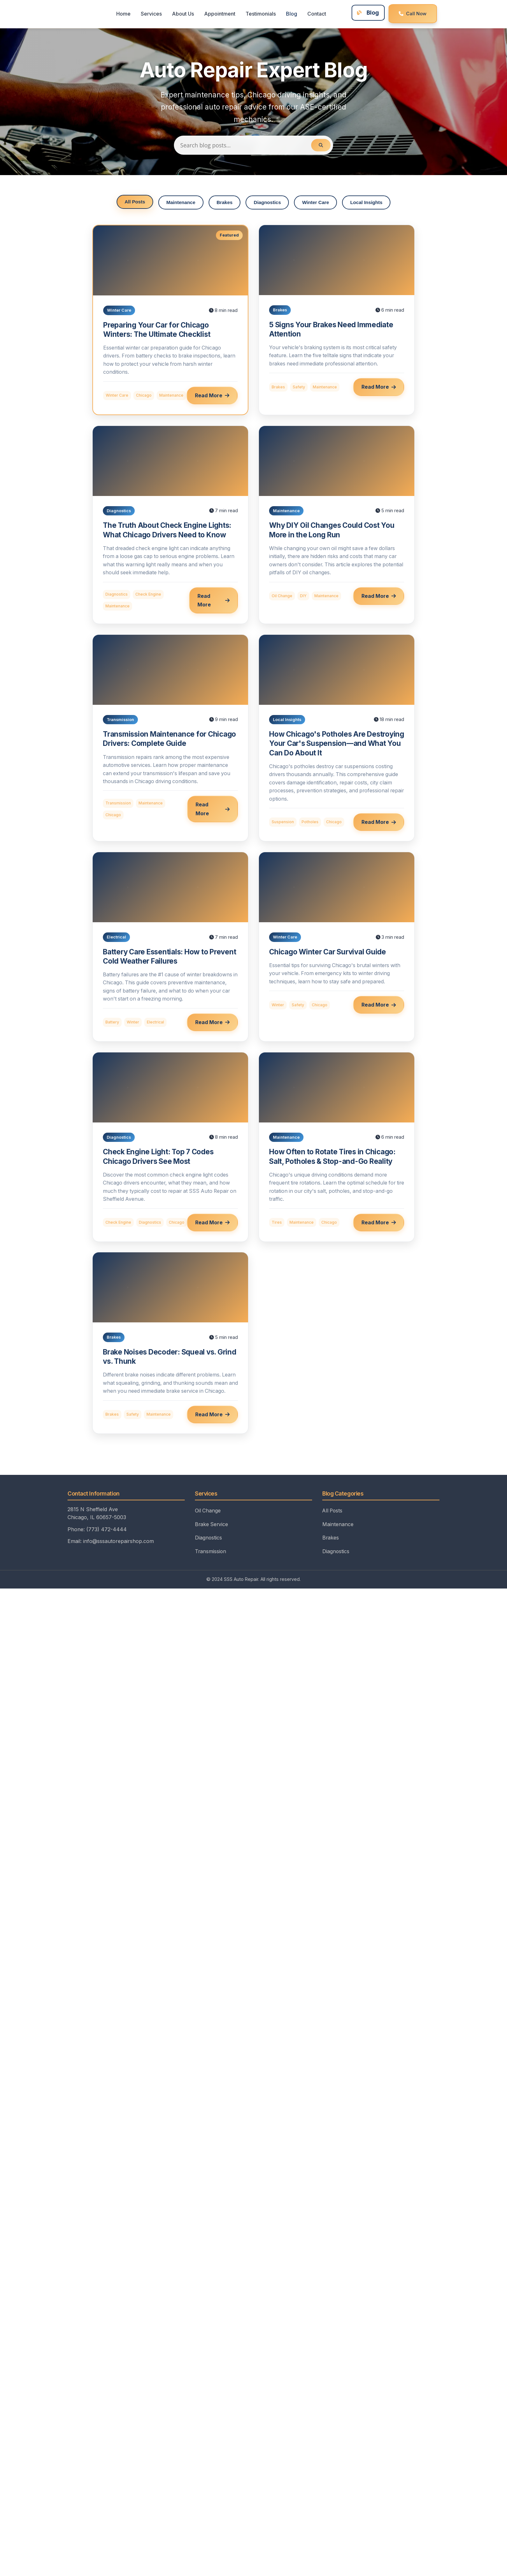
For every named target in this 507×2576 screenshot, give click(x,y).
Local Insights (368, 202)
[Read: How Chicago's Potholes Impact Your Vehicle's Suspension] (336, 738)
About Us (182, 14)
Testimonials (259, 14)
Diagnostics (267, 202)
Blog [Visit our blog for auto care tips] (365, 12)
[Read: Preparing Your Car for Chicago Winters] (170, 320)
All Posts (133, 202)
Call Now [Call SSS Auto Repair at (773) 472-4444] (411, 14)
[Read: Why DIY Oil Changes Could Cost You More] (336, 525)
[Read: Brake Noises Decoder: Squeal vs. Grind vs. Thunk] (170, 1347)
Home (122, 14)
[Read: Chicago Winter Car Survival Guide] (336, 947)
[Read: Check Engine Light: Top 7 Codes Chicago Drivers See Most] (170, 1147)
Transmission (211, 1560)
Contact (315, 14)
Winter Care (316, 202)
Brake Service (212, 1532)
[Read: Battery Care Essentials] (170, 947)
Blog (290, 14)
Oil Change (208, 1519)
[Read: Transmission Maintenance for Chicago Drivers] (170, 738)
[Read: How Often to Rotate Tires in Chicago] (336, 1147)
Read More (212, 396)
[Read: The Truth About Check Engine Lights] (170, 525)
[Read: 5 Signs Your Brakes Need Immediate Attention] (336, 320)
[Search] (321, 145)
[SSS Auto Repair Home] (82, 14)
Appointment (218, 14)
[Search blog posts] (253, 145)
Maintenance (180, 202)
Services (150, 14)
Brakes (224, 202)
